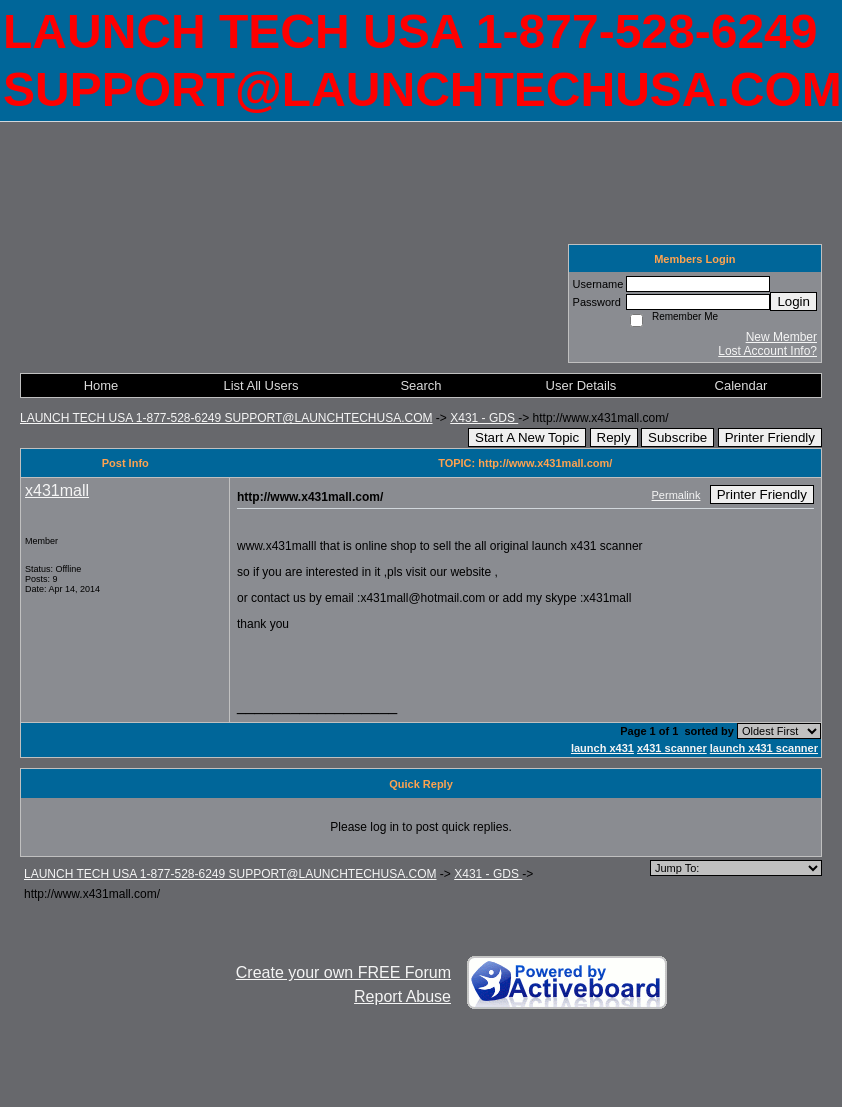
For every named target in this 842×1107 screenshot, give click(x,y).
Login (793, 301)
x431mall (57, 490)
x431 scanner (672, 748)
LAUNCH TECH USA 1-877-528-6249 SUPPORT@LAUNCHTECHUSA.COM (226, 418)
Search (420, 385)
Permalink (676, 495)
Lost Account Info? (767, 351)
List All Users (260, 385)
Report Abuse (402, 996)
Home (101, 385)
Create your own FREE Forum (343, 972)
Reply (614, 437)
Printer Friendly (770, 437)
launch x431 (602, 748)
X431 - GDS (484, 418)
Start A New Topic (527, 437)
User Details (581, 385)
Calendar (741, 385)
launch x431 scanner (764, 748)
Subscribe (677, 437)
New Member (781, 337)
